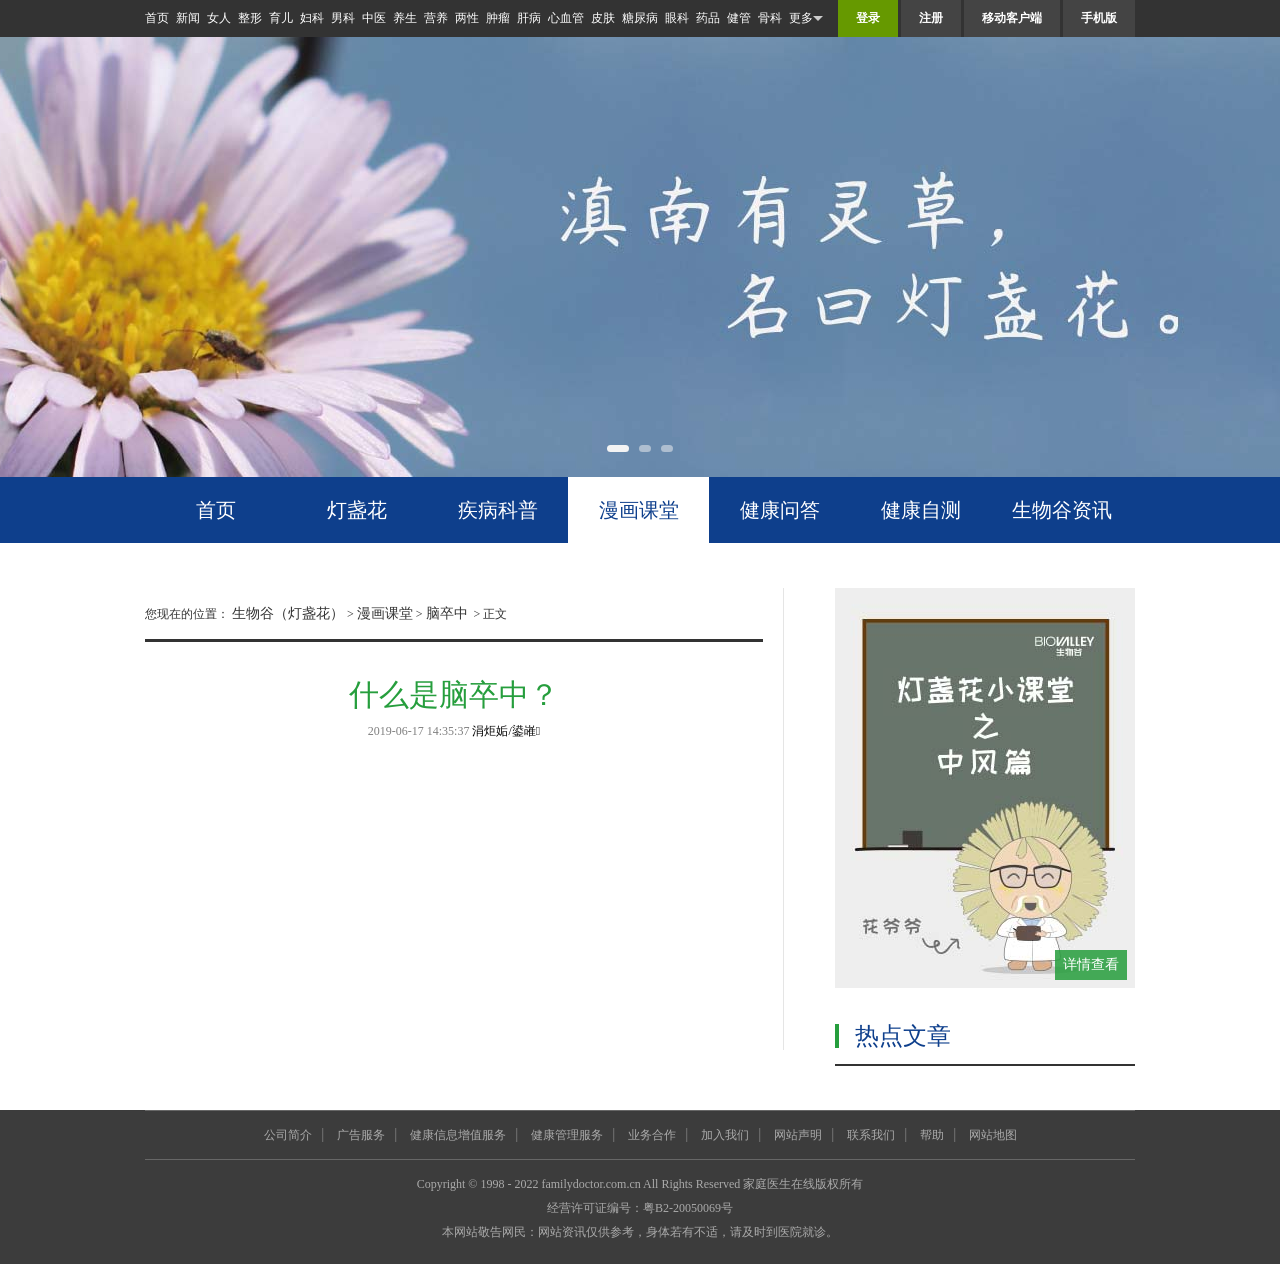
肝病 (529, 18)
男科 (343, 18)
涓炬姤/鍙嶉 (506, 731)
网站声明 (798, 1135)
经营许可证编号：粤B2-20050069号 (640, 1208)
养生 (405, 18)
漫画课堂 (639, 510)
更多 (806, 18)
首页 (157, 18)
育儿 (281, 18)
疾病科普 (498, 510)
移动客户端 (1012, 18)
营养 (436, 18)
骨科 (770, 18)
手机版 (1099, 18)
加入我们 (725, 1135)
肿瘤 (498, 18)
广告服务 (361, 1135)
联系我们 (871, 1135)
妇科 (312, 18)
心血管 (566, 18)
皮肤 (603, 18)
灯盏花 (357, 510)
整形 (250, 18)
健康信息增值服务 (458, 1135)
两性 (467, 18)
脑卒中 (447, 613)
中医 (374, 18)
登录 (868, 18)
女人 (219, 18)
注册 (931, 18)
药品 (708, 18)
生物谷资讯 (1062, 510)
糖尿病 (640, 18)
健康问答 (780, 510)
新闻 (188, 18)
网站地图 (993, 1135)
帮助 (932, 1135)
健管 (739, 18)
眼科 (677, 18)
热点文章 (903, 1036)
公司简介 (288, 1135)
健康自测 (921, 510)
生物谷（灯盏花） (288, 613)
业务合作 (652, 1135)
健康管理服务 (567, 1135)
